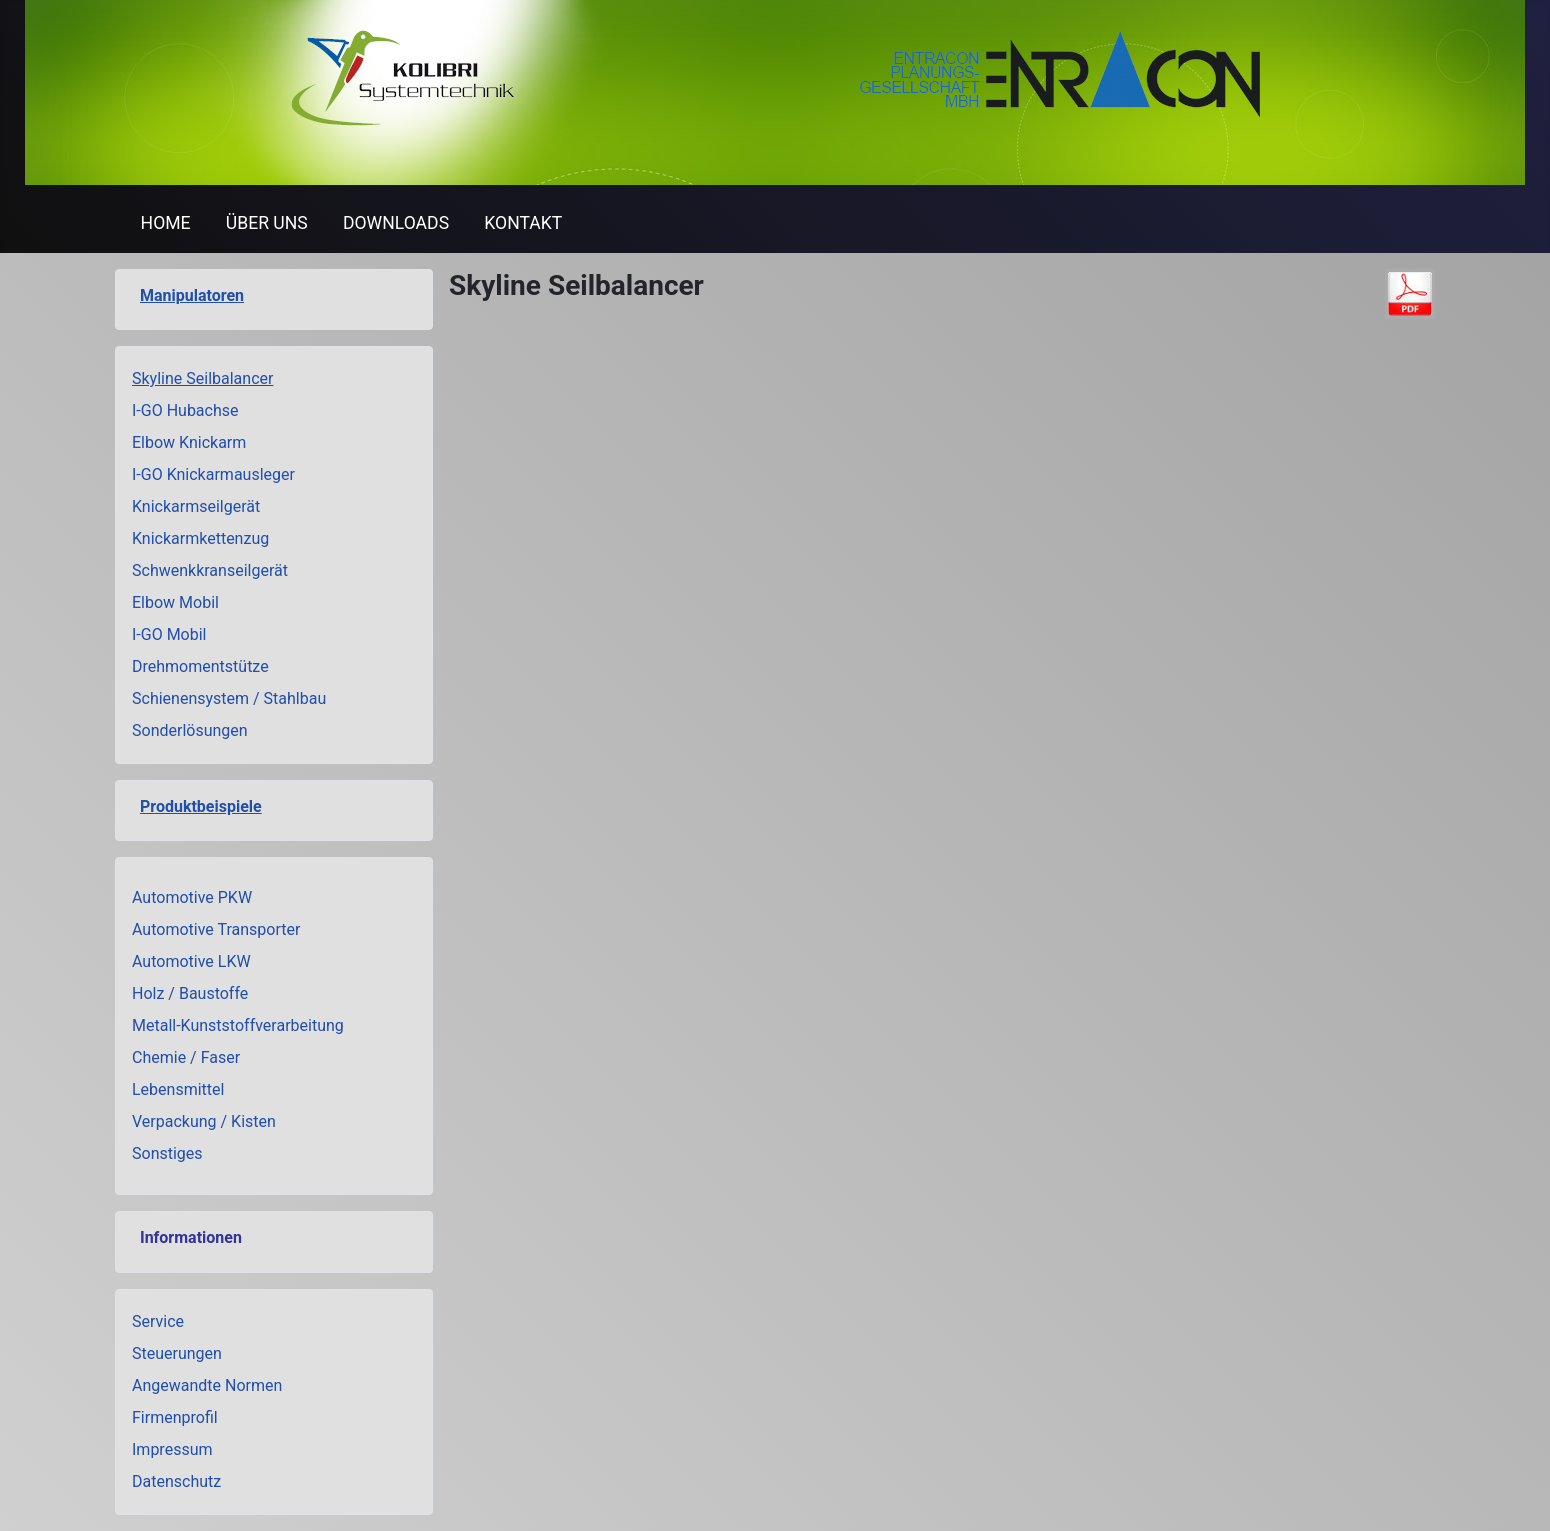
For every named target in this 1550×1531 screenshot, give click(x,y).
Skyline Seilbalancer (202, 378)
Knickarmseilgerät (196, 506)
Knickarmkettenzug (200, 538)
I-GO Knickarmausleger (213, 474)
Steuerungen (177, 1353)
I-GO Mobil (169, 634)
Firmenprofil (175, 1417)
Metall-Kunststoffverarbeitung (238, 1025)
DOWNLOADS (396, 223)
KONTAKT (523, 223)
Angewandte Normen (207, 1385)
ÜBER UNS (267, 223)
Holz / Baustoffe (190, 993)
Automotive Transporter (216, 929)
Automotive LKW (191, 961)
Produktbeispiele (201, 806)
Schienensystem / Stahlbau (229, 698)
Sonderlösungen (190, 730)
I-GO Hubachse (185, 410)
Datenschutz (176, 1481)
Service (158, 1321)
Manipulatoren (192, 295)
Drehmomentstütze (200, 666)
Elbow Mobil (175, 602)
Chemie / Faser (186, 1057)
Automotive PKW (192, 897)
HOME (166, 223)
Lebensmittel (178, 1089)
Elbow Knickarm (189, 442)
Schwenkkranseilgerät (210, 570)
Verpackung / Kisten (204, 1121)
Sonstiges (167, 1153)
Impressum (172, 1449)
